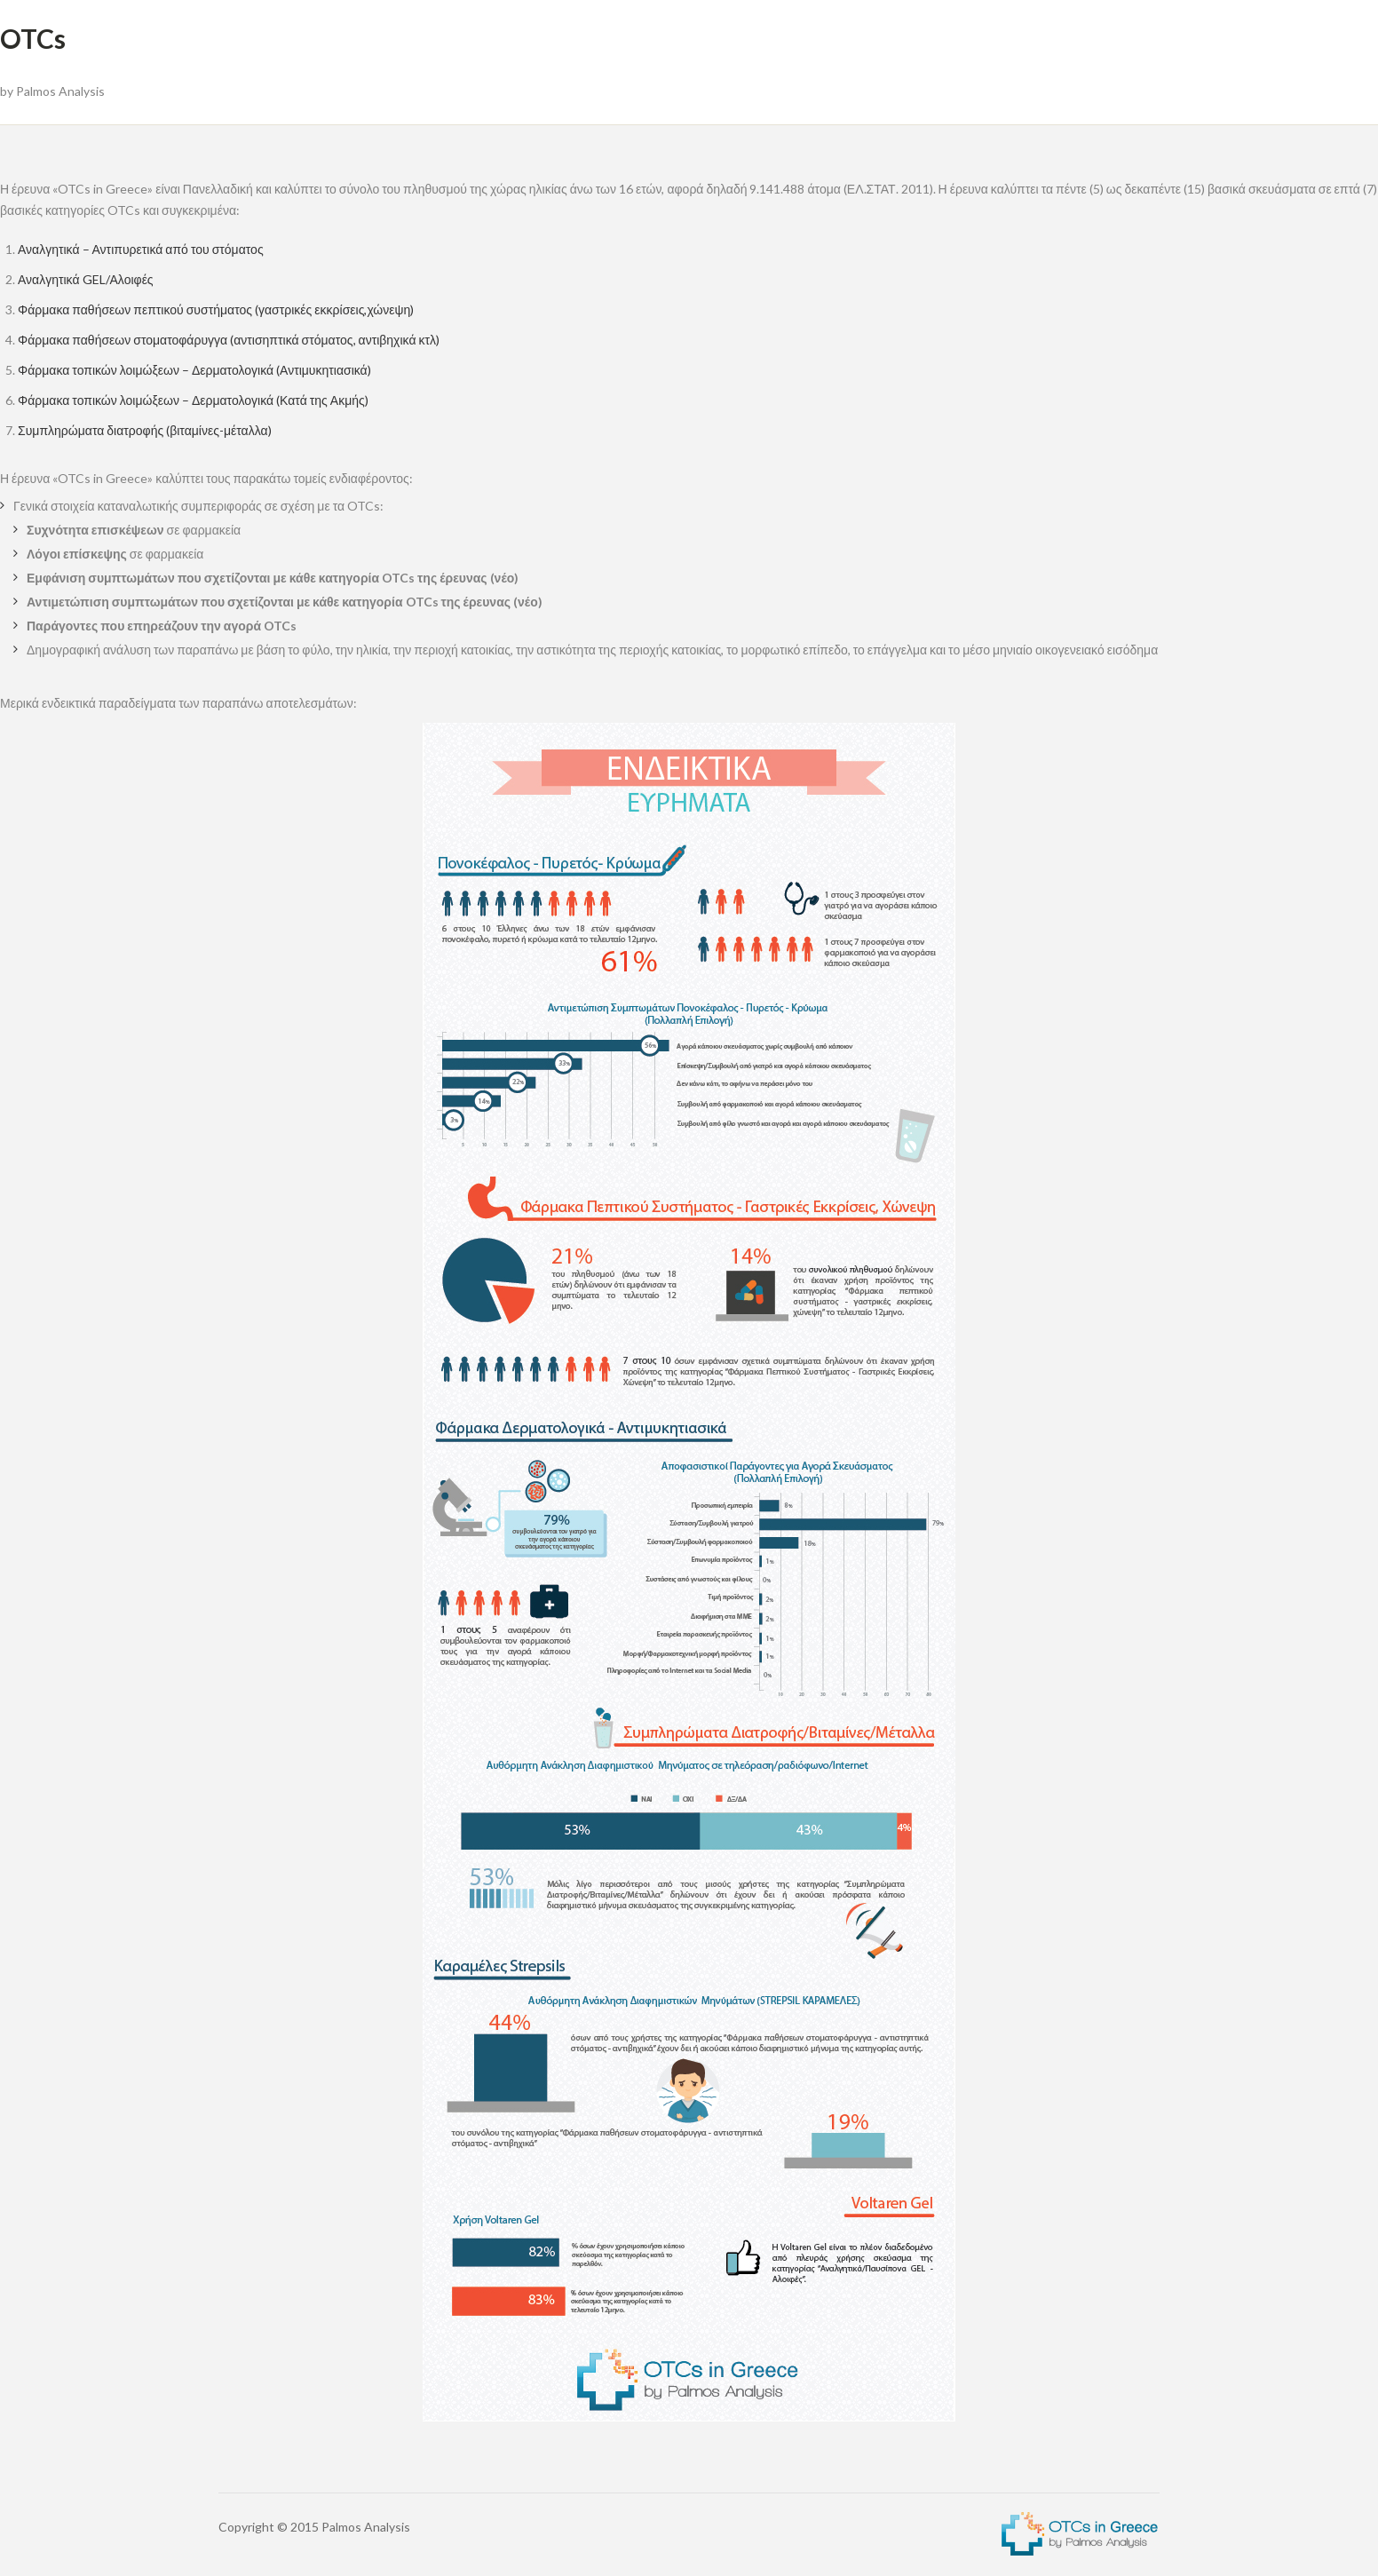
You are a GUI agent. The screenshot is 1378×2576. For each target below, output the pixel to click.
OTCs (33, 38)
